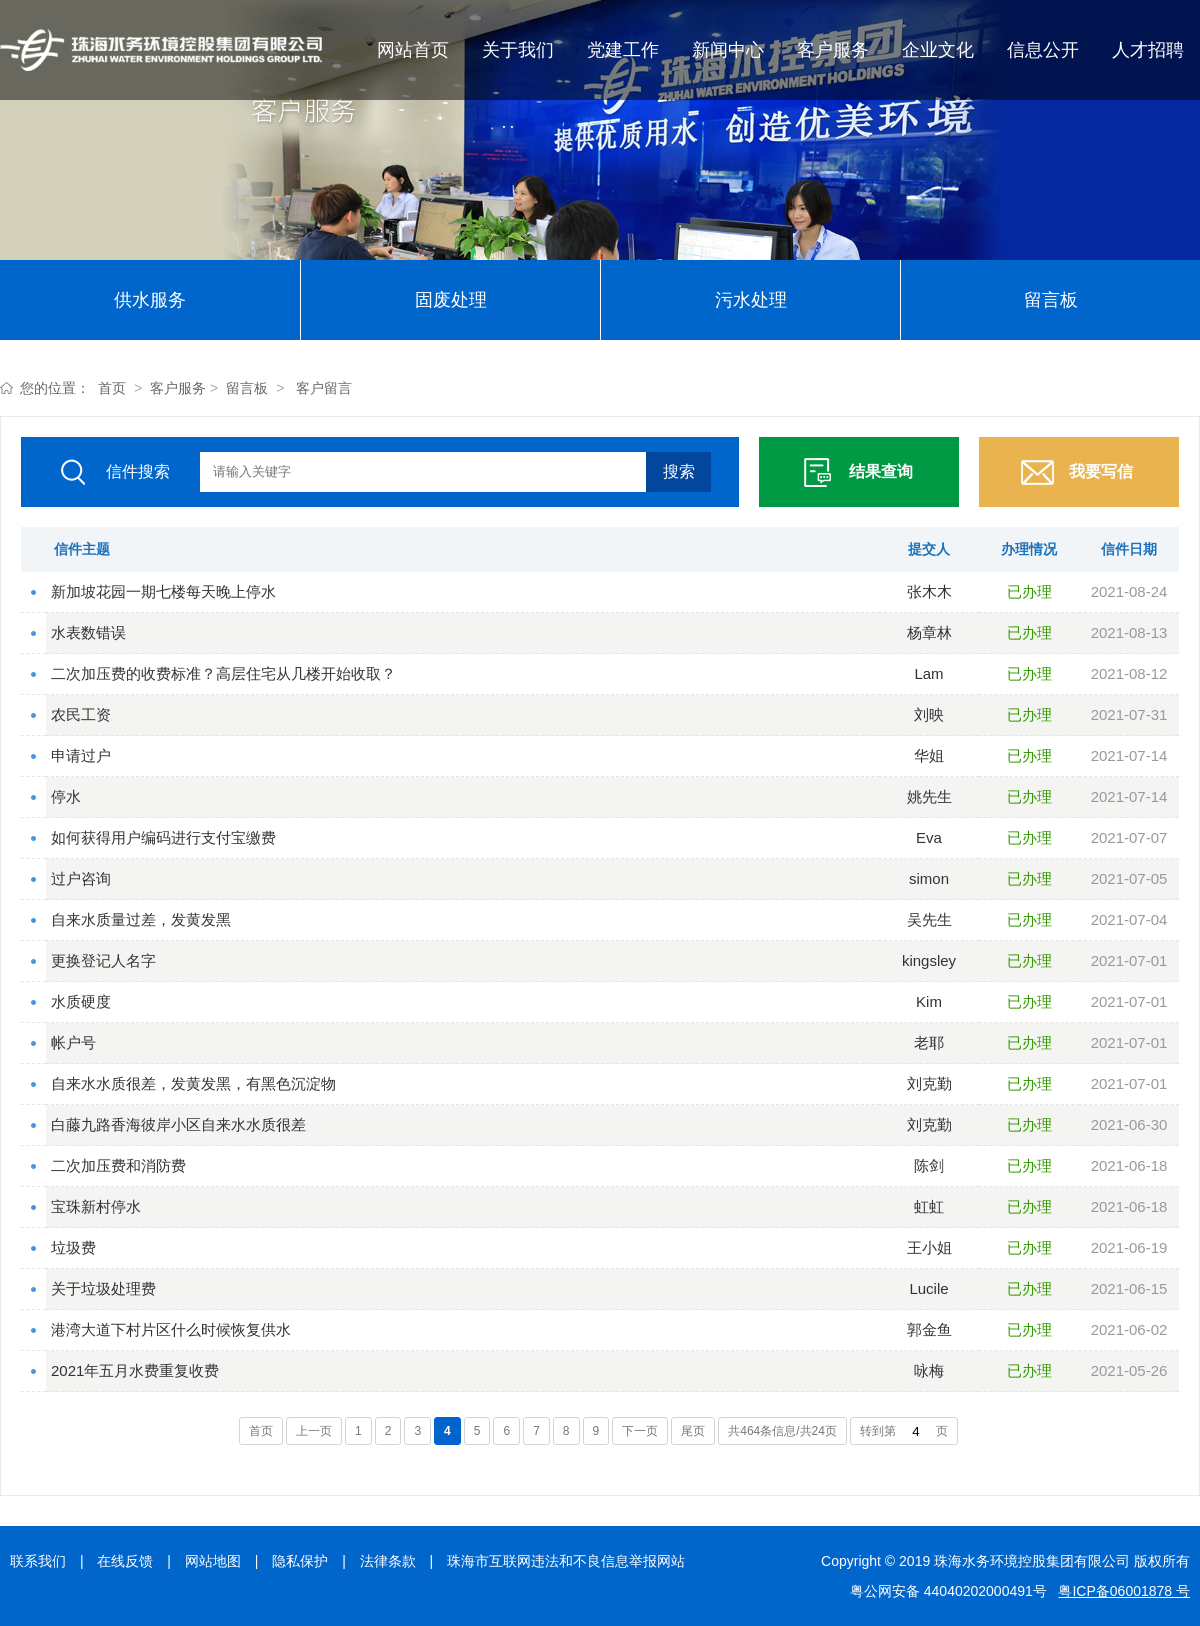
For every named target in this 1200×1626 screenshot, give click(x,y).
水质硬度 (81, 1001)
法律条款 (388, 1561)
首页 (112, 388)
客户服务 (833, 50)
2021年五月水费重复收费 (135, 1370)
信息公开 (1043, 50)
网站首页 (413, 50)
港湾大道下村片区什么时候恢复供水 (171, 1329)
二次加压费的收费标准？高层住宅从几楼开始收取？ (223, 673)
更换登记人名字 (103, 960)
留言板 (1051, 300)
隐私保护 (300, 1561)
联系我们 (38, 1561)
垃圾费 (73, 1247)
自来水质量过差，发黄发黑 (141, 919)
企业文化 (938, 50)
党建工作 (623, 50)
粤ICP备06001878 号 (1124, 1591)
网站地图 (213, 1561)
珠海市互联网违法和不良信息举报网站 (566, 1561)
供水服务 (150, 300)
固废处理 (451, 300)
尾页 (693, 1431)
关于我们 (518, 50)
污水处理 (751, 300)
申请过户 (81, 755)
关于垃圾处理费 (103, 1288)
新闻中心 (728, 50)
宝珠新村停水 (96, 1206)
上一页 (314, 1431)
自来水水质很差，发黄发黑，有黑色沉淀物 (193, 1083)
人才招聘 (1148, 50)
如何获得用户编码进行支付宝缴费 (163, 837)
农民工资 (81, 714)
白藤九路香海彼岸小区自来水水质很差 (178, 1124)
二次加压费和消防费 (118, 1165)
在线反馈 (125, 1561)
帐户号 (73, 1042)
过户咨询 (81, 878)
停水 (66, 796)
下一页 (640, 1431)
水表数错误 (88, 632)
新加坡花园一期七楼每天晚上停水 (163, 591)
